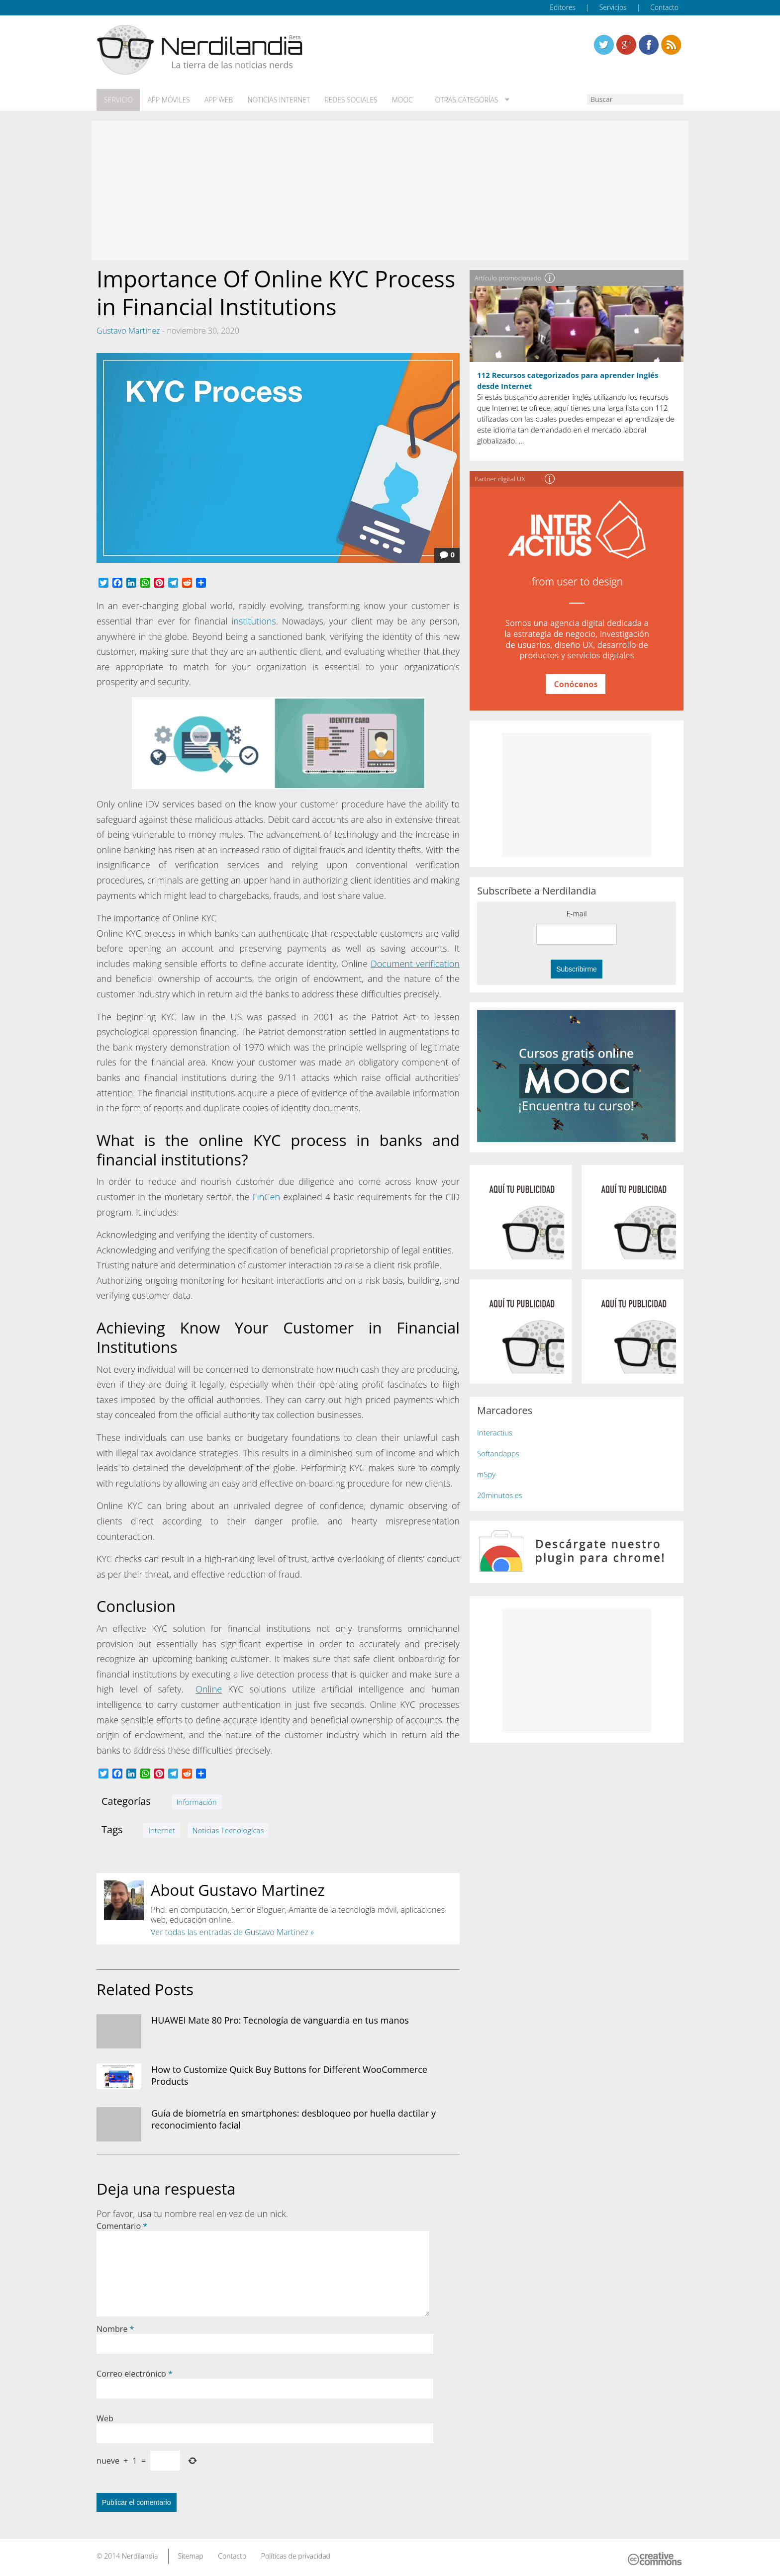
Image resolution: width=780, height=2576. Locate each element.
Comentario (122, 2225)
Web (105, 2418)
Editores (563, 7)
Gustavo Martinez (128, 330)
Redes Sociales (348, 99)
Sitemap (190, 2555)
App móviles (167, 99)
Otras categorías (460, 99)
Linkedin (671, 45)
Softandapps (498, 1453)
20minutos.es (499, 1495)
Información (197, 1801)
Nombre (115, 2328)
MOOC (399, 99)
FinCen (266, 1196)
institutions (253, 620)
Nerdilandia (140, 2555)
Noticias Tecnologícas (228, 1830)
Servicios (613, 7)
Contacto (664, 7)
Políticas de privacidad (295, 2555)
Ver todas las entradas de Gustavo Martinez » (232, 1931)
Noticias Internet (276, 99)
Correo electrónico (135, 2373)
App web (217, 99)
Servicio (117, 99)
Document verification (415, 963)
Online (208, 1688)
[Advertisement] (390, 190)
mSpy (486, 1474)
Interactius (494, 1432)
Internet (161, 1830)
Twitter (604, 45)
